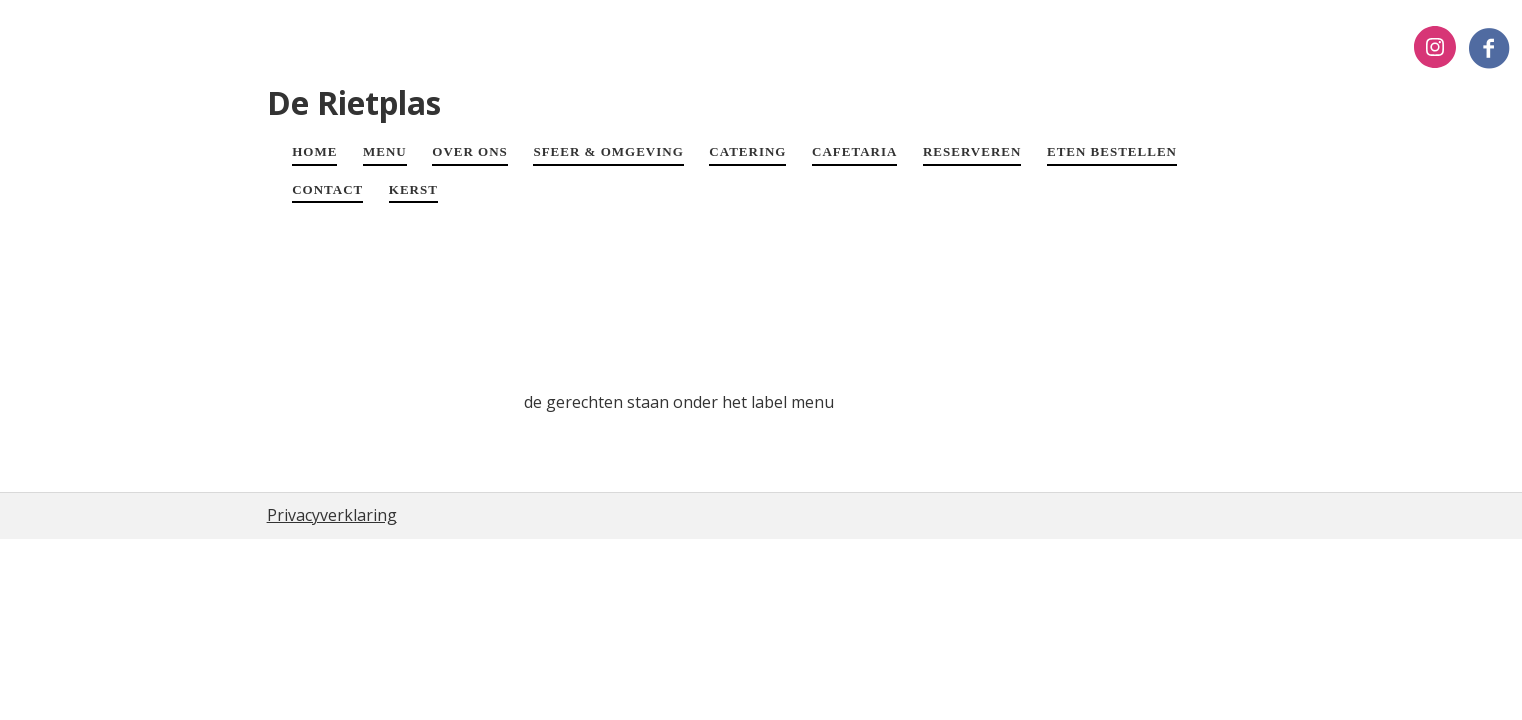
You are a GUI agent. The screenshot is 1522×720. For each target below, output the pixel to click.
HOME (314, 151)
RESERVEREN (972, 151)
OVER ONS (470, 151)
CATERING (747, 151)
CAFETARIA (854, 151)
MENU (385, 151)
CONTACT (327, 189)
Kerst (413, 189)
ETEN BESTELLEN (1112, 151)
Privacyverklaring (332, 515)
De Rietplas (354, 102)
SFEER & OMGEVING (608, 151)
